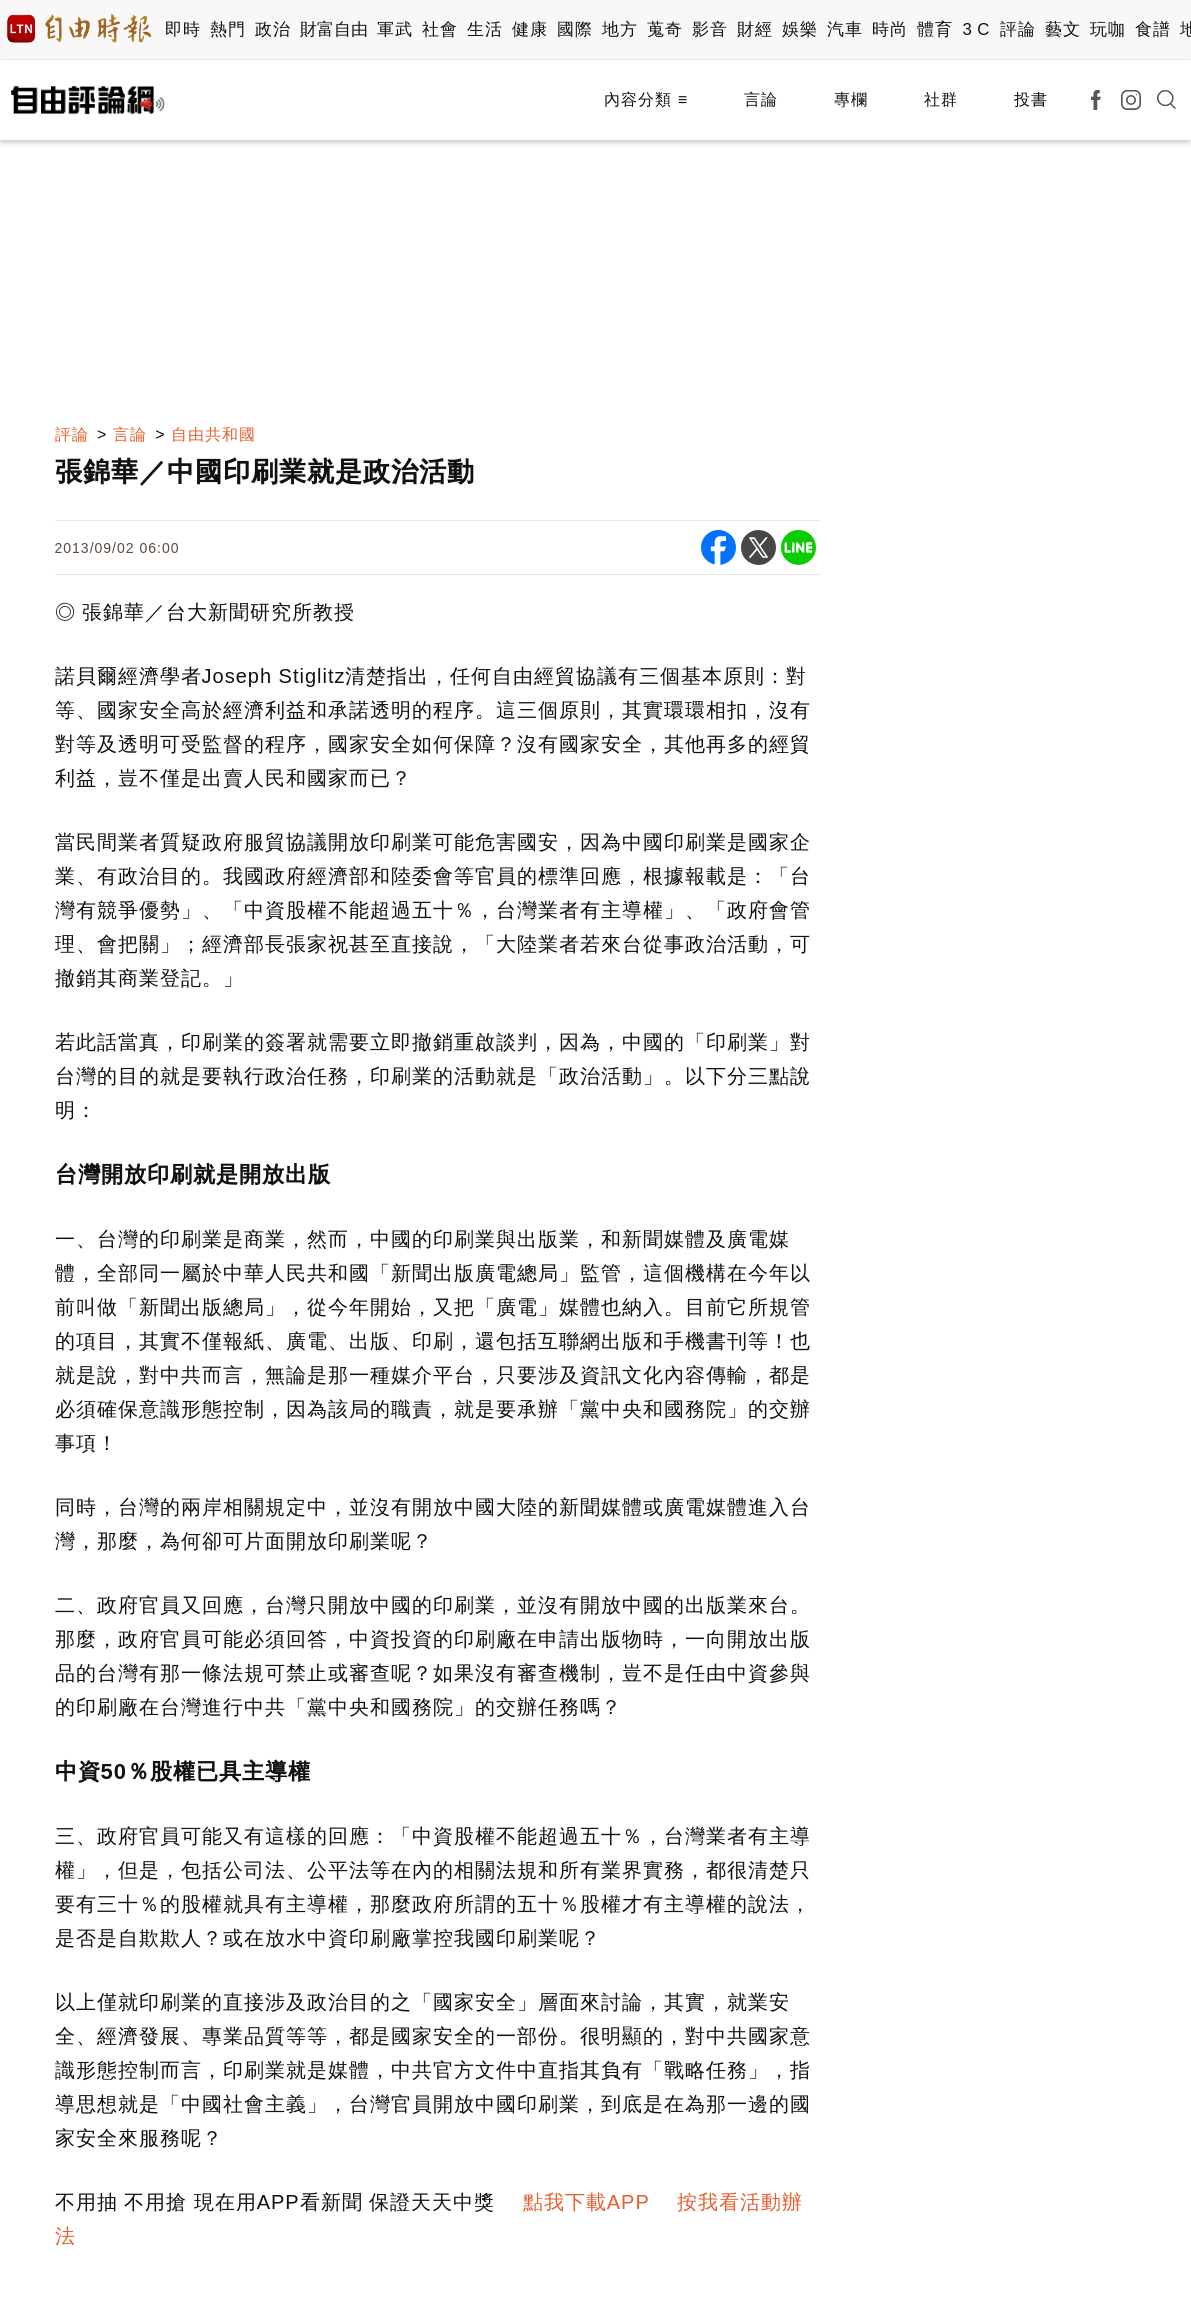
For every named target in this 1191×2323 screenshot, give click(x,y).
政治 (272, 29)
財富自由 (333, 29)
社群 (941, 99)
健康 (529, 29)
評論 (1017, 29)
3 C (976, 29)
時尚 (889, 29)
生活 (484, 29)
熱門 (227, 29)
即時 (182, 29)
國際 (574, 29)
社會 (439, 29)
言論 (761, 99)
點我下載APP (586, 2202)
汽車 (844, 29)
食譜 (1152, 29)
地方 (619, 29)
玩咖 (1107, 29)
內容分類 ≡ (646, 99)
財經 (754, 29)
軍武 (394, 29)
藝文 (1062, 29)
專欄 (851, 99)
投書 (1031, 99)
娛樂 (799, 29)
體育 (934, 29)
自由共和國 (213, 434)
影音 (709, 29)
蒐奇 (664, 29)
